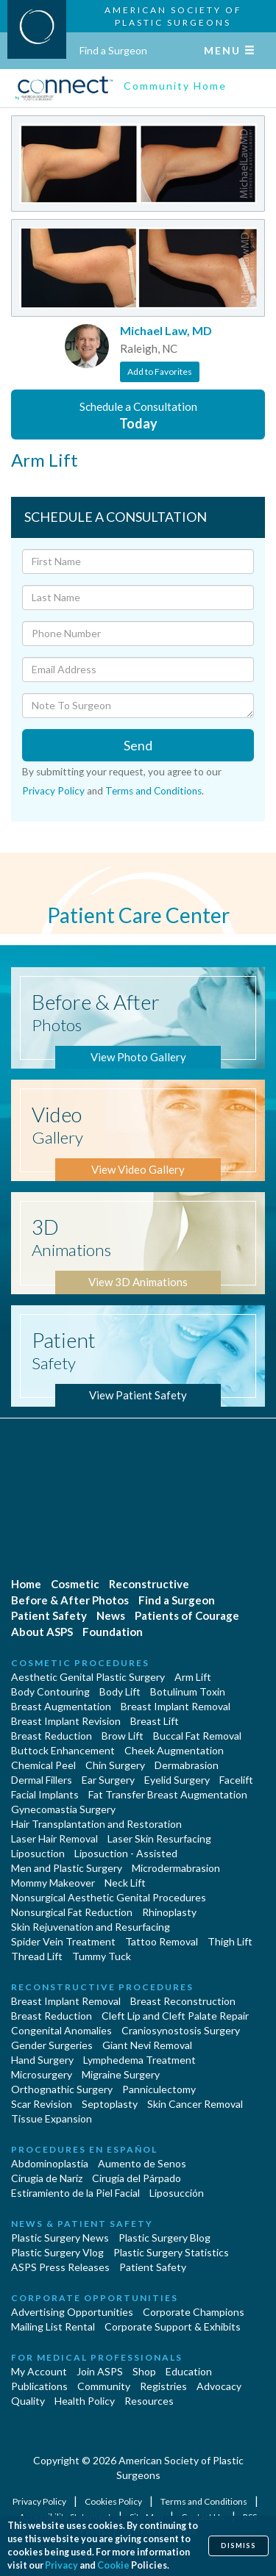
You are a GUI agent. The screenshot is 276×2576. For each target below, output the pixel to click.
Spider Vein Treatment (63, 1941)
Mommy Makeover (53, 1882)
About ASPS (42, 1631)
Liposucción (176, 2192)
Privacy (61, 2565)
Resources (149, 2400)
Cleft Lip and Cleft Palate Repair (175, 2015)
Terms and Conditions (153, 791)
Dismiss (238, 2545)
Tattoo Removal (161, 1941)
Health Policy (84, 2400)
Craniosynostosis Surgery (180, 2030)
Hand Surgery (42, 2059)
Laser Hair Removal (54, 1838)
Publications (39, 2386)
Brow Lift (123, 1735)
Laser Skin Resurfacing (159, 1838)
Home (26, 1583)
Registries (163, 2386)
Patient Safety (49, 1615)
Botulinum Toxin (187, 1691)
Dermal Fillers (41, 1779)
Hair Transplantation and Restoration (96, 1824)
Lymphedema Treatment (139, 2059)
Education (189, 2371)
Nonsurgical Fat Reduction (71, 1912)
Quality (28, 2400)
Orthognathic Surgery (62, 2089)
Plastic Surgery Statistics (171, 2252)
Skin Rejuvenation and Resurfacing (90, 1926)
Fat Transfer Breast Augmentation (167, 1794)
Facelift (236, 1779)
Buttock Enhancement (63, 1750)
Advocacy (219, 2386)
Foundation (112, 1631)
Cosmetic (75, 1583)
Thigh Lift (230, 1941)
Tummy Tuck (101, 1956)
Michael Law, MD (166, 330)
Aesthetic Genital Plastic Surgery (88, 1677)
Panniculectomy (159, 2089)
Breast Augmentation (61, 1706)
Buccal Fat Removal (197, 1735)
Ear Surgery (108, 1779)
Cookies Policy (114, 2501)
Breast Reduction (51, 1735)
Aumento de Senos (142, 2163)
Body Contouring (50, 1691)
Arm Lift (192, 1677)
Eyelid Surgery (177, 1779)
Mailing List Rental (53, 2326)
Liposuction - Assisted (125, 1853)
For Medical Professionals (97, 2357)
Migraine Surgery (121, 2074)
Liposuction (38, 1853)
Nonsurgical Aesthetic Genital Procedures (108, 1897)
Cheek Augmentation (174, 1750)
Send (138, 745)
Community (103, 2386)
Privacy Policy (53, 791)
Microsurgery (41, 2074)
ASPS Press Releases (60, 2267)
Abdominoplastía (49, 2163)
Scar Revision (41, 2104)
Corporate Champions (193, 2312)
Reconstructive (149, 1583)
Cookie (113, 2565)
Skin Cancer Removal (195, 2104)
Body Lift (120, 1691)
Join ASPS (100, 2371)
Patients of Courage (187, 1615)
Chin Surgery (115, 1765)
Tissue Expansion (51, 2118)
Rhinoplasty (169, 1912)
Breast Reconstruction (183, 2001)
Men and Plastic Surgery (66, 1868)
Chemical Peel (43, 1765)
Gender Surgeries (52, 2045)
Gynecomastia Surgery (63, 1809)
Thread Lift (37, 1956)
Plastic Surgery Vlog (57, 2252)
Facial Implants (45, 1794)
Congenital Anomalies (61, 2030)
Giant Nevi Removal (147, 2045)
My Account (39, 2371)
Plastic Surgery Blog (164, 2237)
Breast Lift (154, 1721)
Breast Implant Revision (66, 1721)
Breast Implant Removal (175, 1706)
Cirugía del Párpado (136, 2178)
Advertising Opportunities (72, 2312)
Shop (144, 2371)
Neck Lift (125, 1882)
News (110, 1615)
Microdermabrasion (176, 1868)
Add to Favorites (159, 371)
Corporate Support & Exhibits (173, 2326)
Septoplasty (110, 2104)
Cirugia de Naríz (46, 2178)
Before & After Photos (70, 1600)
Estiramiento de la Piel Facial (75, 2192)
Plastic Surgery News (60, 2237)
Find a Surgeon (113, 50)
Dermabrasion (187, 1765)
